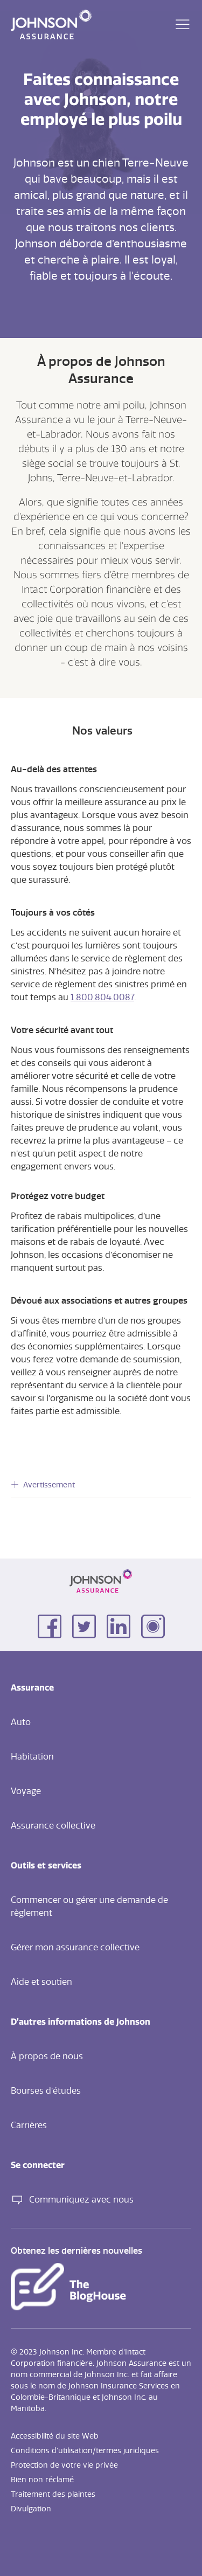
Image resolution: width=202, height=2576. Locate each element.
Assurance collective (53, 1826)
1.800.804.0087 (102, 997)
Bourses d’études (46, 2091)
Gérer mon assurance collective (75, 1947)
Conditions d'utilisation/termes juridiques (85, 2451)
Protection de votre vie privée (64, 2465)
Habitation (32, 1757)
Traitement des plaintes (53, 2494)
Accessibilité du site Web (55, 2436)
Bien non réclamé (42, 2480)
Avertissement (49, 1485)
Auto (21, 1722)
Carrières (29, 2125)
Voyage (26, 1791)
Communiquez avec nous (72, 2199)
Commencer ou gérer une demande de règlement (89, 1906)
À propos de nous (47, 2056)
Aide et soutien (41, 1982)
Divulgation (31, 2509)
